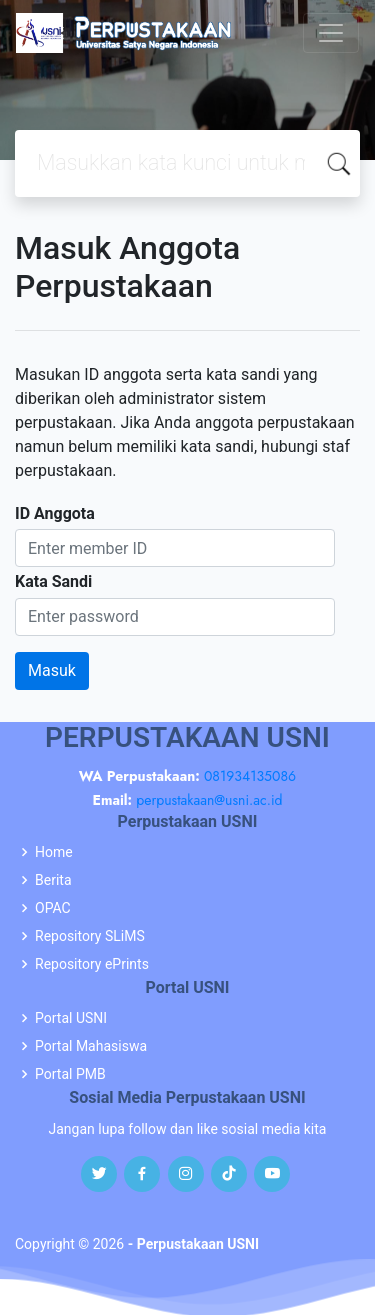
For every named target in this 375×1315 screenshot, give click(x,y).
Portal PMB (70, 1074)
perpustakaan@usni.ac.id (209, 800)
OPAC (53, 908)
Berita (53, 880)
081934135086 (250, 776)
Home (54, 852)
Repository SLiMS (90, 936)
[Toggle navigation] (331, 33)
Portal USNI (71, 1018)
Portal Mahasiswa (91, 1046)
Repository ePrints (92, 964)
